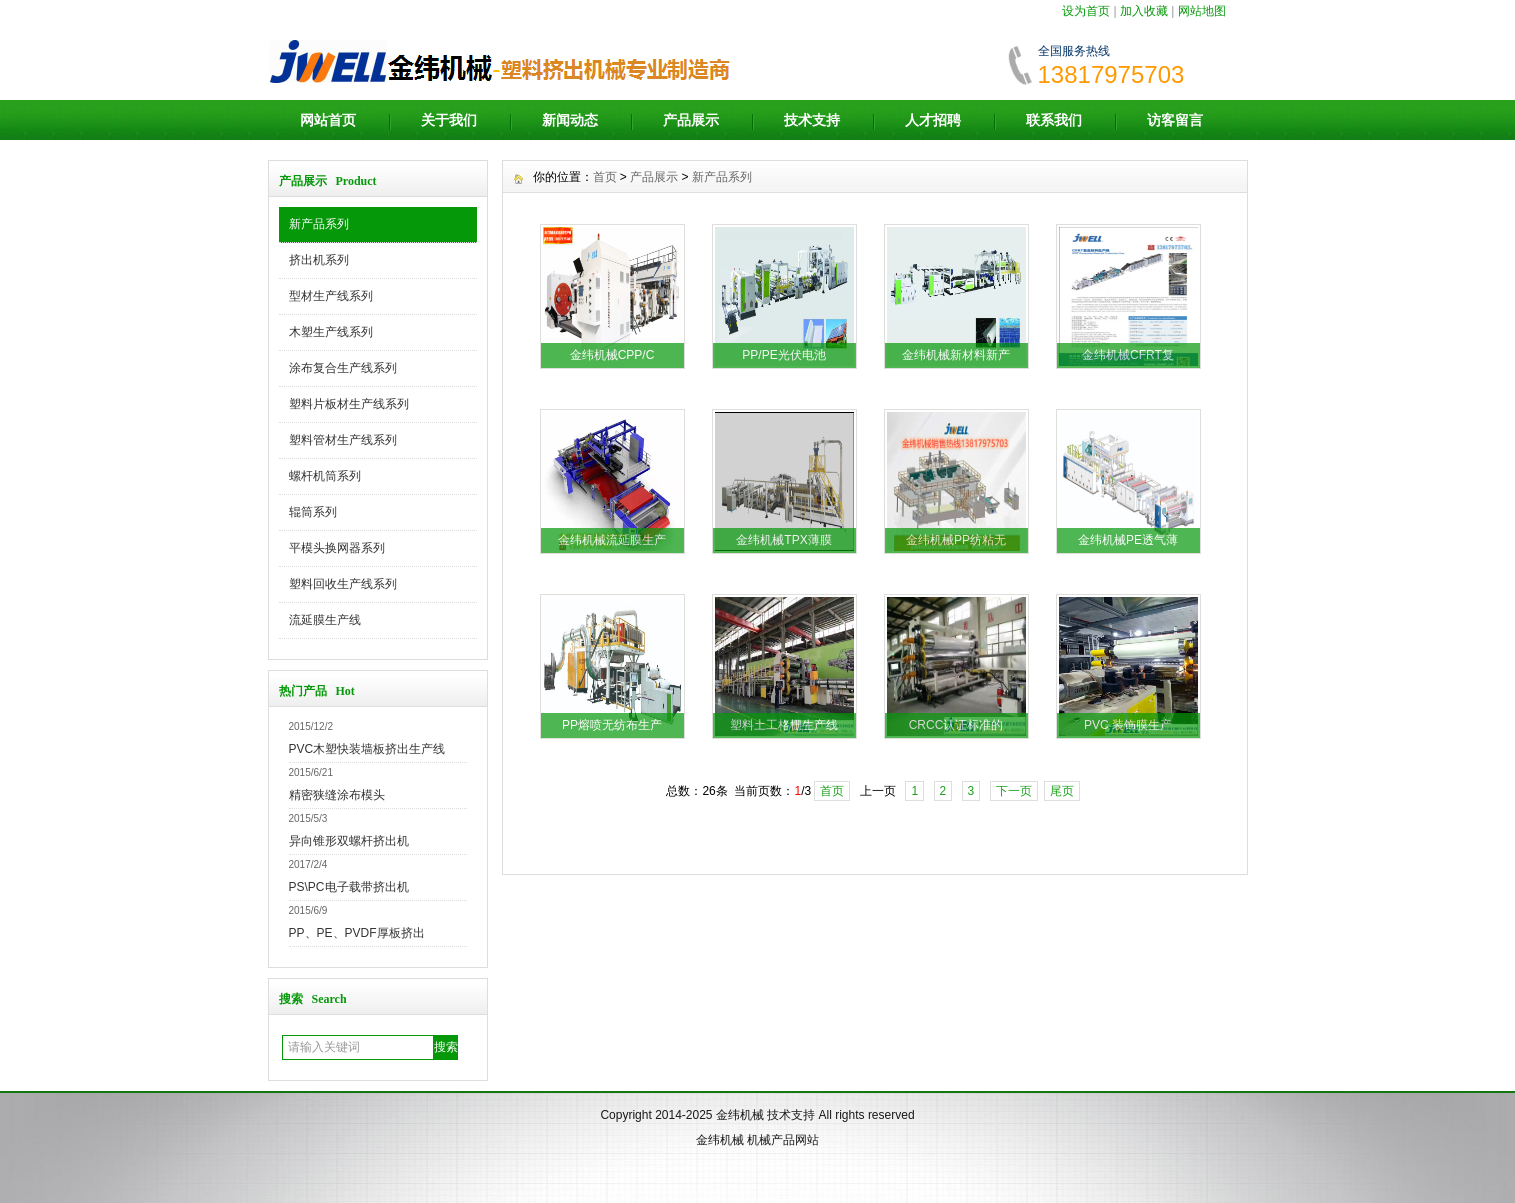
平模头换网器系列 (337, 548)
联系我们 (1054, 120)
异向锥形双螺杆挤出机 (349, 841)
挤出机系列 (319, 260)
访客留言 (1175, 120)
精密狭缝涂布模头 (337, 795)
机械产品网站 (783, 1140)
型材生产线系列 (331, 296)
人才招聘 (933, 120)
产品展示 (691, 120)
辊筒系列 (313, 512)
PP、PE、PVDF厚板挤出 (357, 933)
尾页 (1062, 791)
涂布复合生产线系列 (343, 368)
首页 (605, 177)
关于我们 (449, 120)
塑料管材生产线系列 (343, 440)
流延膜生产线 (325, 620)
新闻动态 (570, 120)
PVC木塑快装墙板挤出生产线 (367, 749)
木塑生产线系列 (331, 332)
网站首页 (328, 120)
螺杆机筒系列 (325, 476)
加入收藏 (1144, 11)
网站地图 (1202, 11)
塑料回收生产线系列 (343, 584)
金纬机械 (740, 1115)
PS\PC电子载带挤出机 (349, 887)
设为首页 (1086, 11)
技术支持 (812, 120)
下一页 (1014, 791)
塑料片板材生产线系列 (349, 404)
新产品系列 (319, 224)
